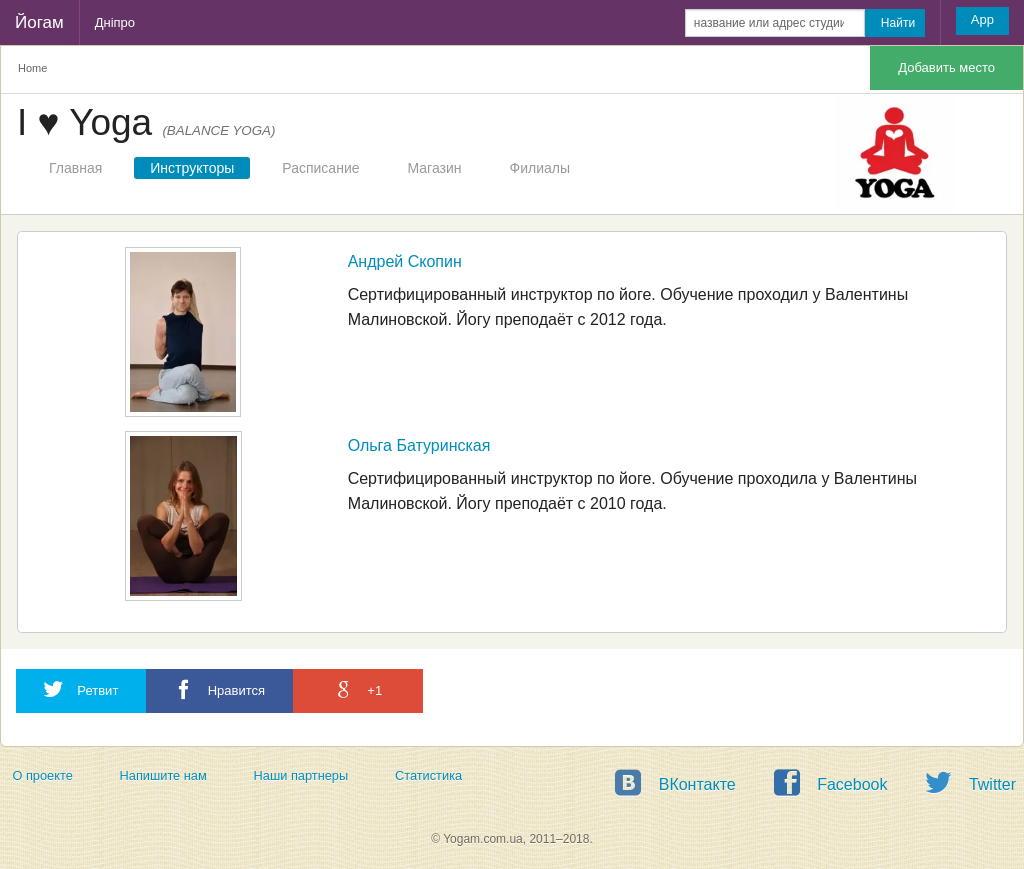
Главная (75, 168)
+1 (358, 689)
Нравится (219, 689)
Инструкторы (192, 168)
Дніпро (115, 22)
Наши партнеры (301, 775)
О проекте (42, 775)
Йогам (39, 22)
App (982, 19)
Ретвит (81, 689)
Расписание (320, 168)
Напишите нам (163, 775)
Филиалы (540, 168)
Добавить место (946, 67)
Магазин (435, 168)
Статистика (428, 775)
